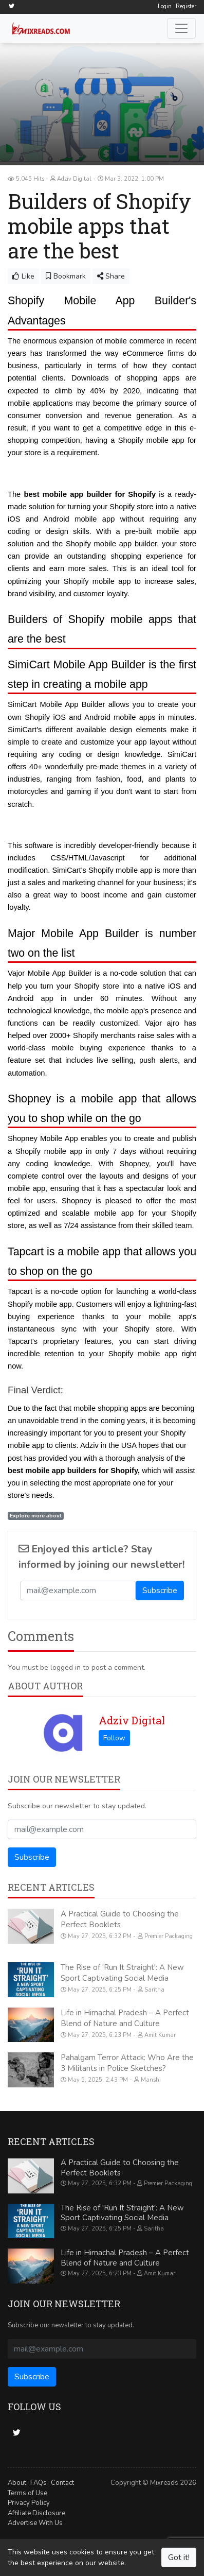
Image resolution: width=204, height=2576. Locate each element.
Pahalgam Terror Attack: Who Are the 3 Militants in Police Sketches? (127, 2062)
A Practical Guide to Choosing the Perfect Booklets (120, 1919)
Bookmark (66, 276)
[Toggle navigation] (181, 28)
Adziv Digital (132, 1720)
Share (111, 276)
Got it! (179, 2557)
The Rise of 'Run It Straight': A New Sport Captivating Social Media (122, 1972)
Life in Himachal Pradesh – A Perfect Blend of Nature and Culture (125, 2018)
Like (23, 276)
